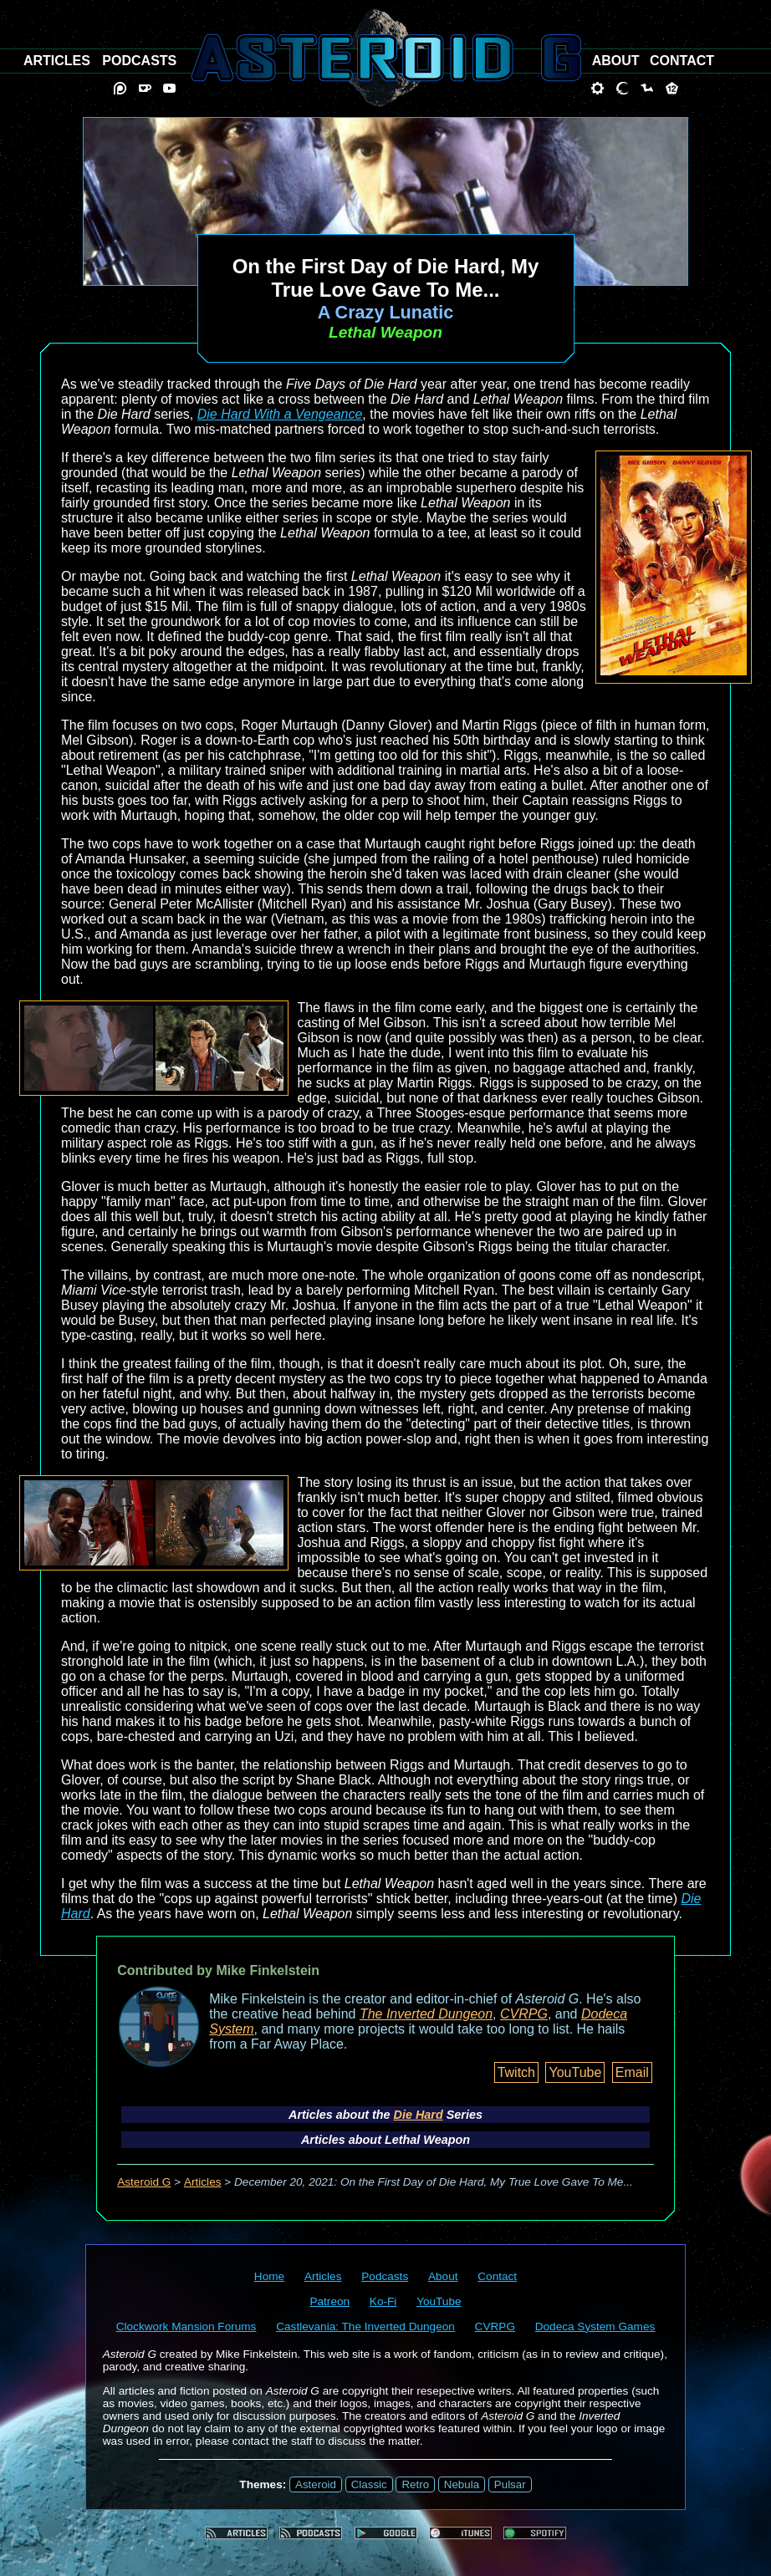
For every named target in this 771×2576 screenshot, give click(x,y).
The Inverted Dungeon (426, 2014)
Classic (369, 2484)
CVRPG (524, 2014)
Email (632, 2072)
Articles (203, 2182)
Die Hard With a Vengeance (280, 414)
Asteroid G (144, 2182)
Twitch (516, 2072)
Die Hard (418, 2114)
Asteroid (315, 2484)
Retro (415, 2484)
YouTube (575, 2072)
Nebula (461, 2484)
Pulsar (510, 2484)
